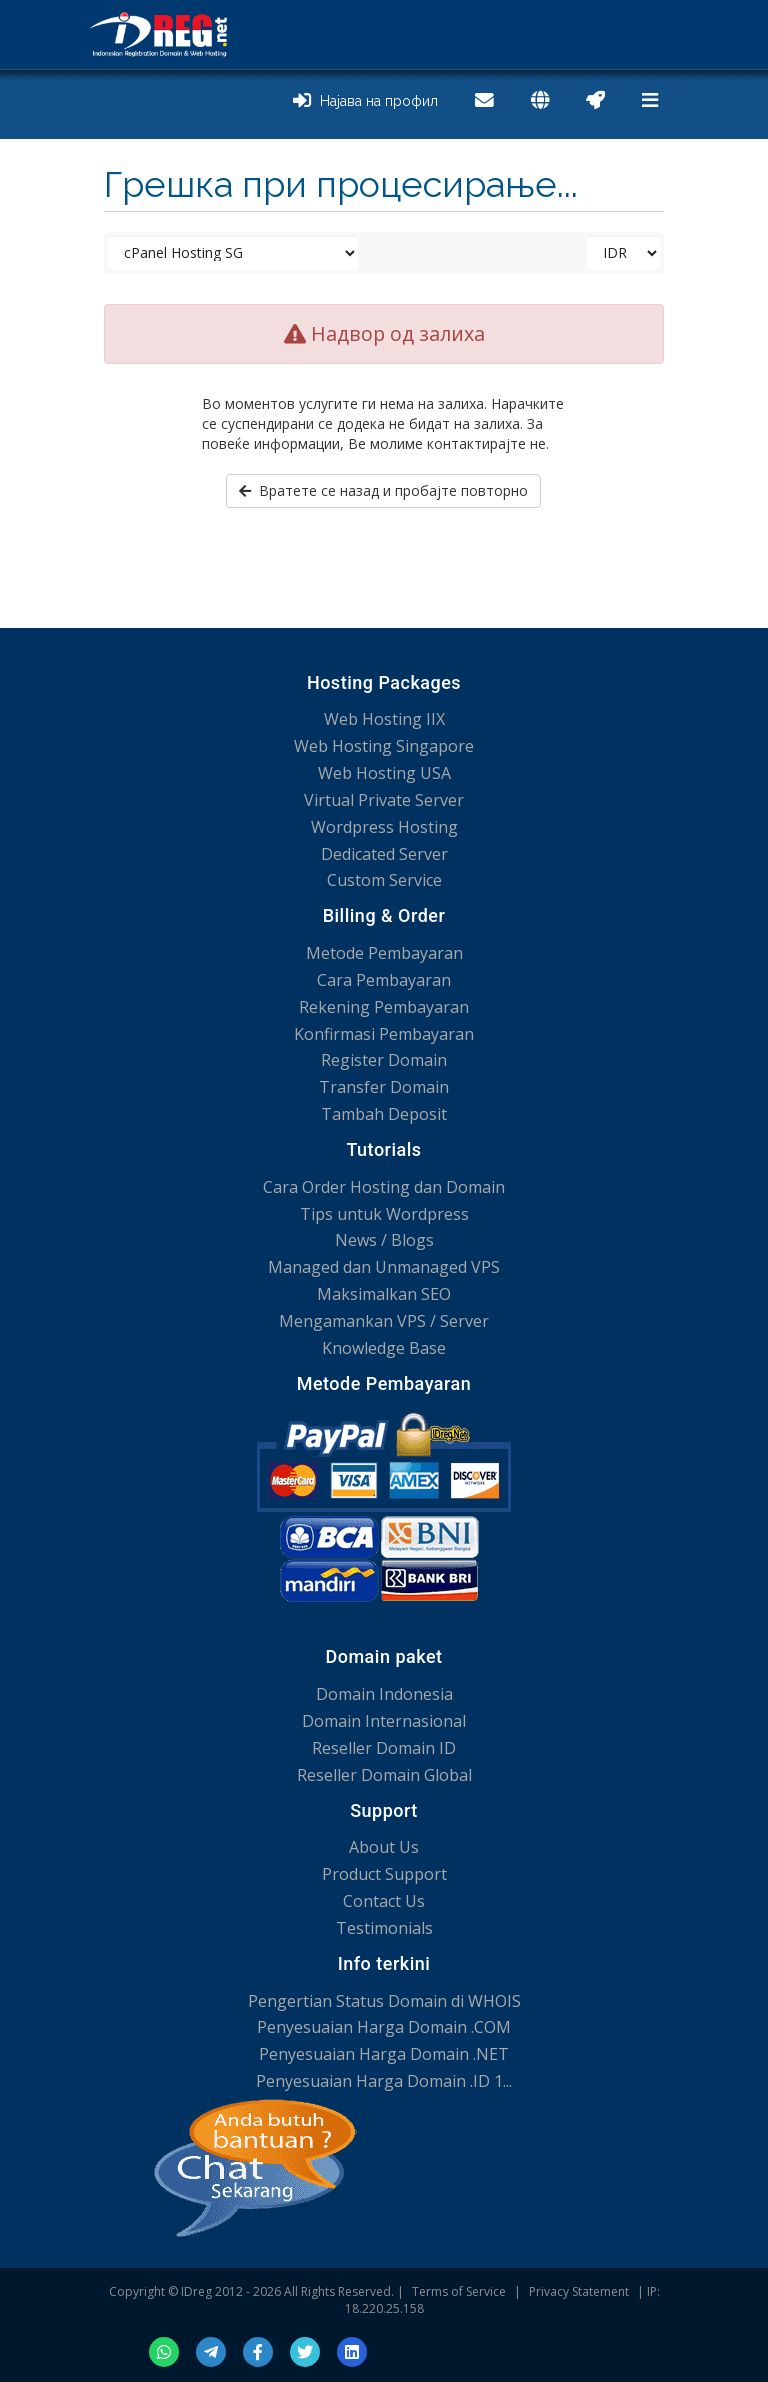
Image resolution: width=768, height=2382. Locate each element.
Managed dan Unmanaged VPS (384, 1267)
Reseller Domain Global (384, 1775)
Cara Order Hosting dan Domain (384, 1187)
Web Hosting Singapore (384, 746)
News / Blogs (384, 1240)
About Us (384, 1847)
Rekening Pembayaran (384, 1007)
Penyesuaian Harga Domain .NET (384, 2054)
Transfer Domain (384, 1087)
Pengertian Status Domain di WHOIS (384, 2001)
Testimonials (384, 1928)
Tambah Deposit (384, 1114)
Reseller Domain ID (384, 1748)
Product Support (384, 1874)
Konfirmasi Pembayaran (384, 1034)
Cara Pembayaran (384, 980)
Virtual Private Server (384, 800)
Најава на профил (365, 101)
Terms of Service (459, 2291)
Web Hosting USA (384, 773)
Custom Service (384, 880)
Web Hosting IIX (384, 719)
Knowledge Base (384, 1348)
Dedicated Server (384, 854)
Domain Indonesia (384, 1694)
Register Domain (384, 1060)
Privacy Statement (579, 2291)
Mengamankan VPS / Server (384, 1321)
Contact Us (384, 1901)
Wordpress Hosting (384, 827)
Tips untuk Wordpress (384, 1214)
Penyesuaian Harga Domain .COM (384, 2027)
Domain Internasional (384, 1721)
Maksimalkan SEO (384, 1294)
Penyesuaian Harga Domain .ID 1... (384, 2081)
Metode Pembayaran (384, 953)
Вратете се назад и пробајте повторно (383, 490)
